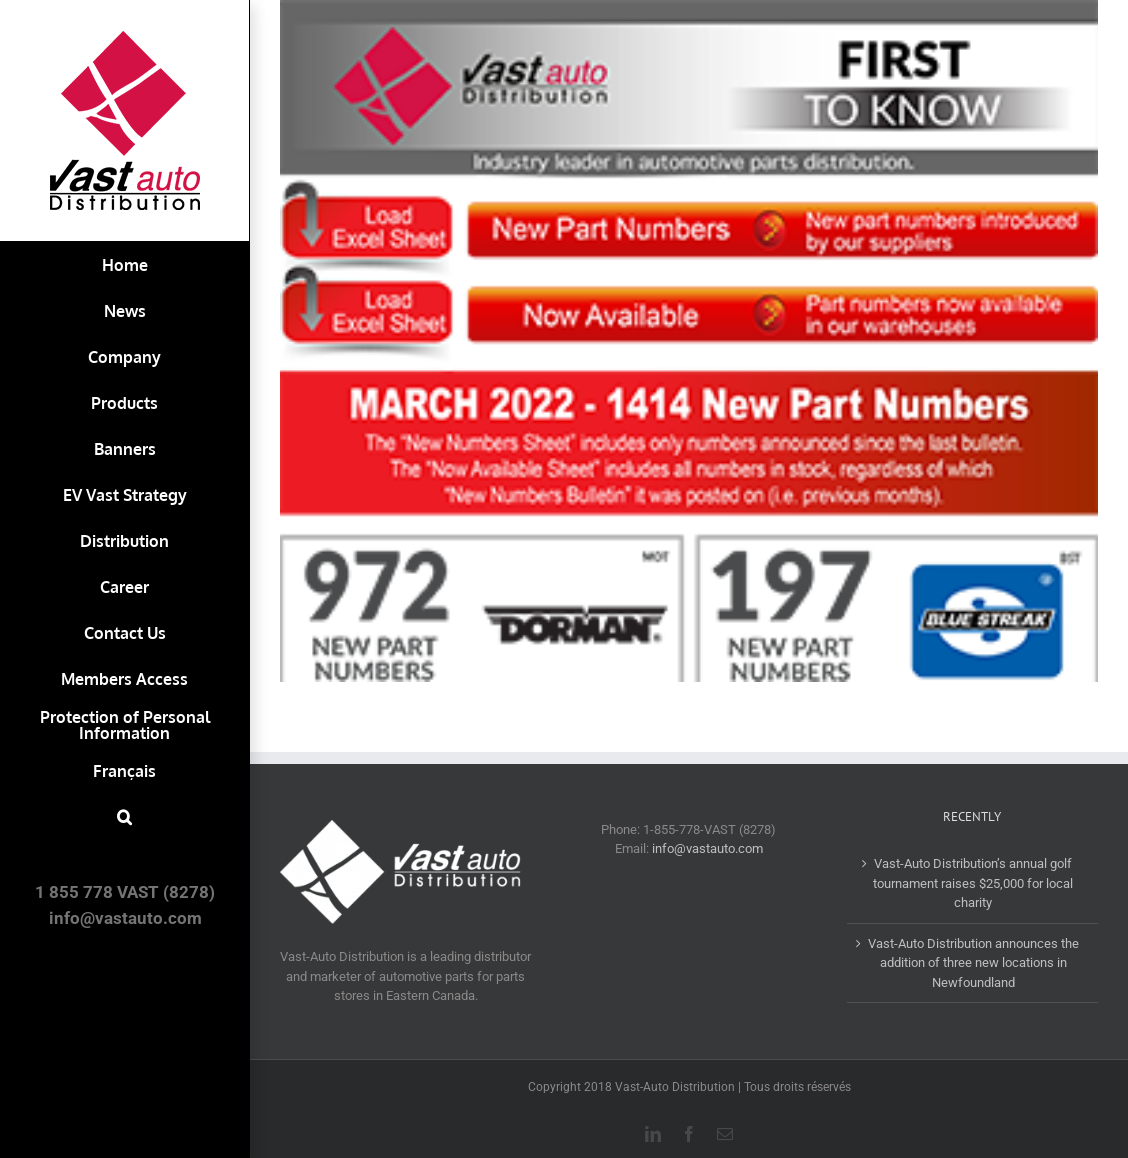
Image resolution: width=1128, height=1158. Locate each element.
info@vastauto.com (707, 848)
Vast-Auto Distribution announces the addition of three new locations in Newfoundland (973, 963)
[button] (124, 817)
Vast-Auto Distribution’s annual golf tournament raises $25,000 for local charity (973, 883)
